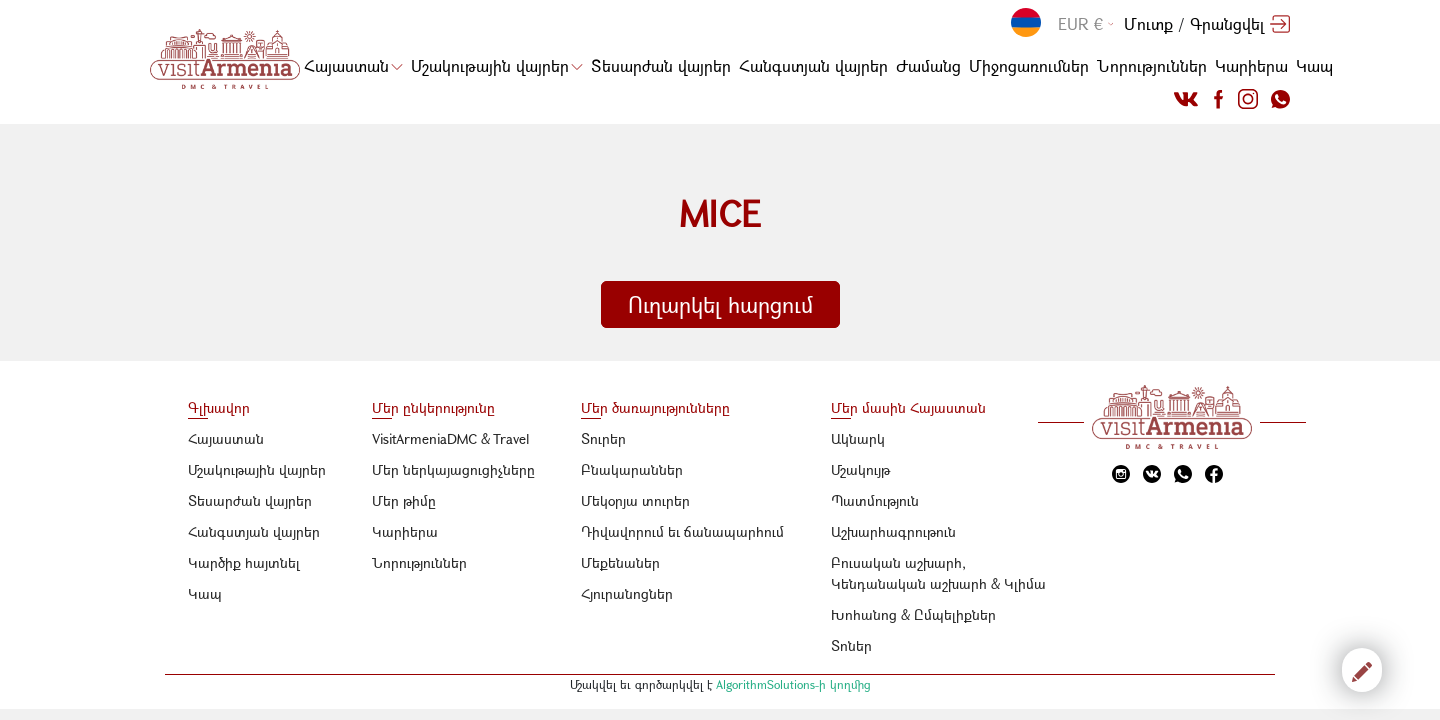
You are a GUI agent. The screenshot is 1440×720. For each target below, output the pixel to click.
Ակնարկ (858, 438)
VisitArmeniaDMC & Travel (451, 438)
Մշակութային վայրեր (497, 65)
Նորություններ (1152, 65)
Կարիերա (1251, 65)
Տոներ (851, 645)
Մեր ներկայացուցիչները (453, 469)
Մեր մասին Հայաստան (908, 407)
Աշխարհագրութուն (893, 531)
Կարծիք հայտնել (244, 562)
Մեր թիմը (404, 500)
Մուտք (1148, 23)
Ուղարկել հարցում (720, 304)
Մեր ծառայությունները (655, 407)
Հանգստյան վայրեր (813, 65)
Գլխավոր (219, 407)
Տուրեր (603, 438)
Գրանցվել (1227, 23)
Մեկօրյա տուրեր (635, 500)
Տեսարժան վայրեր (661, 65)
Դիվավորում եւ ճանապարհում (682, 531)
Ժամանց (928, 65)
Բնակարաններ (632, 469)
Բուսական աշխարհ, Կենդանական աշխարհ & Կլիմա (938, 573)
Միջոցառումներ (1029, 65)
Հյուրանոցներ (627, 593)
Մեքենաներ (620, 562)
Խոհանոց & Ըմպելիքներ (913, 614)
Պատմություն (875, 500)
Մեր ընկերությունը (433, 407)
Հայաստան (353, 65)
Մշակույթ (860, 469)
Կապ (1314, 65)
